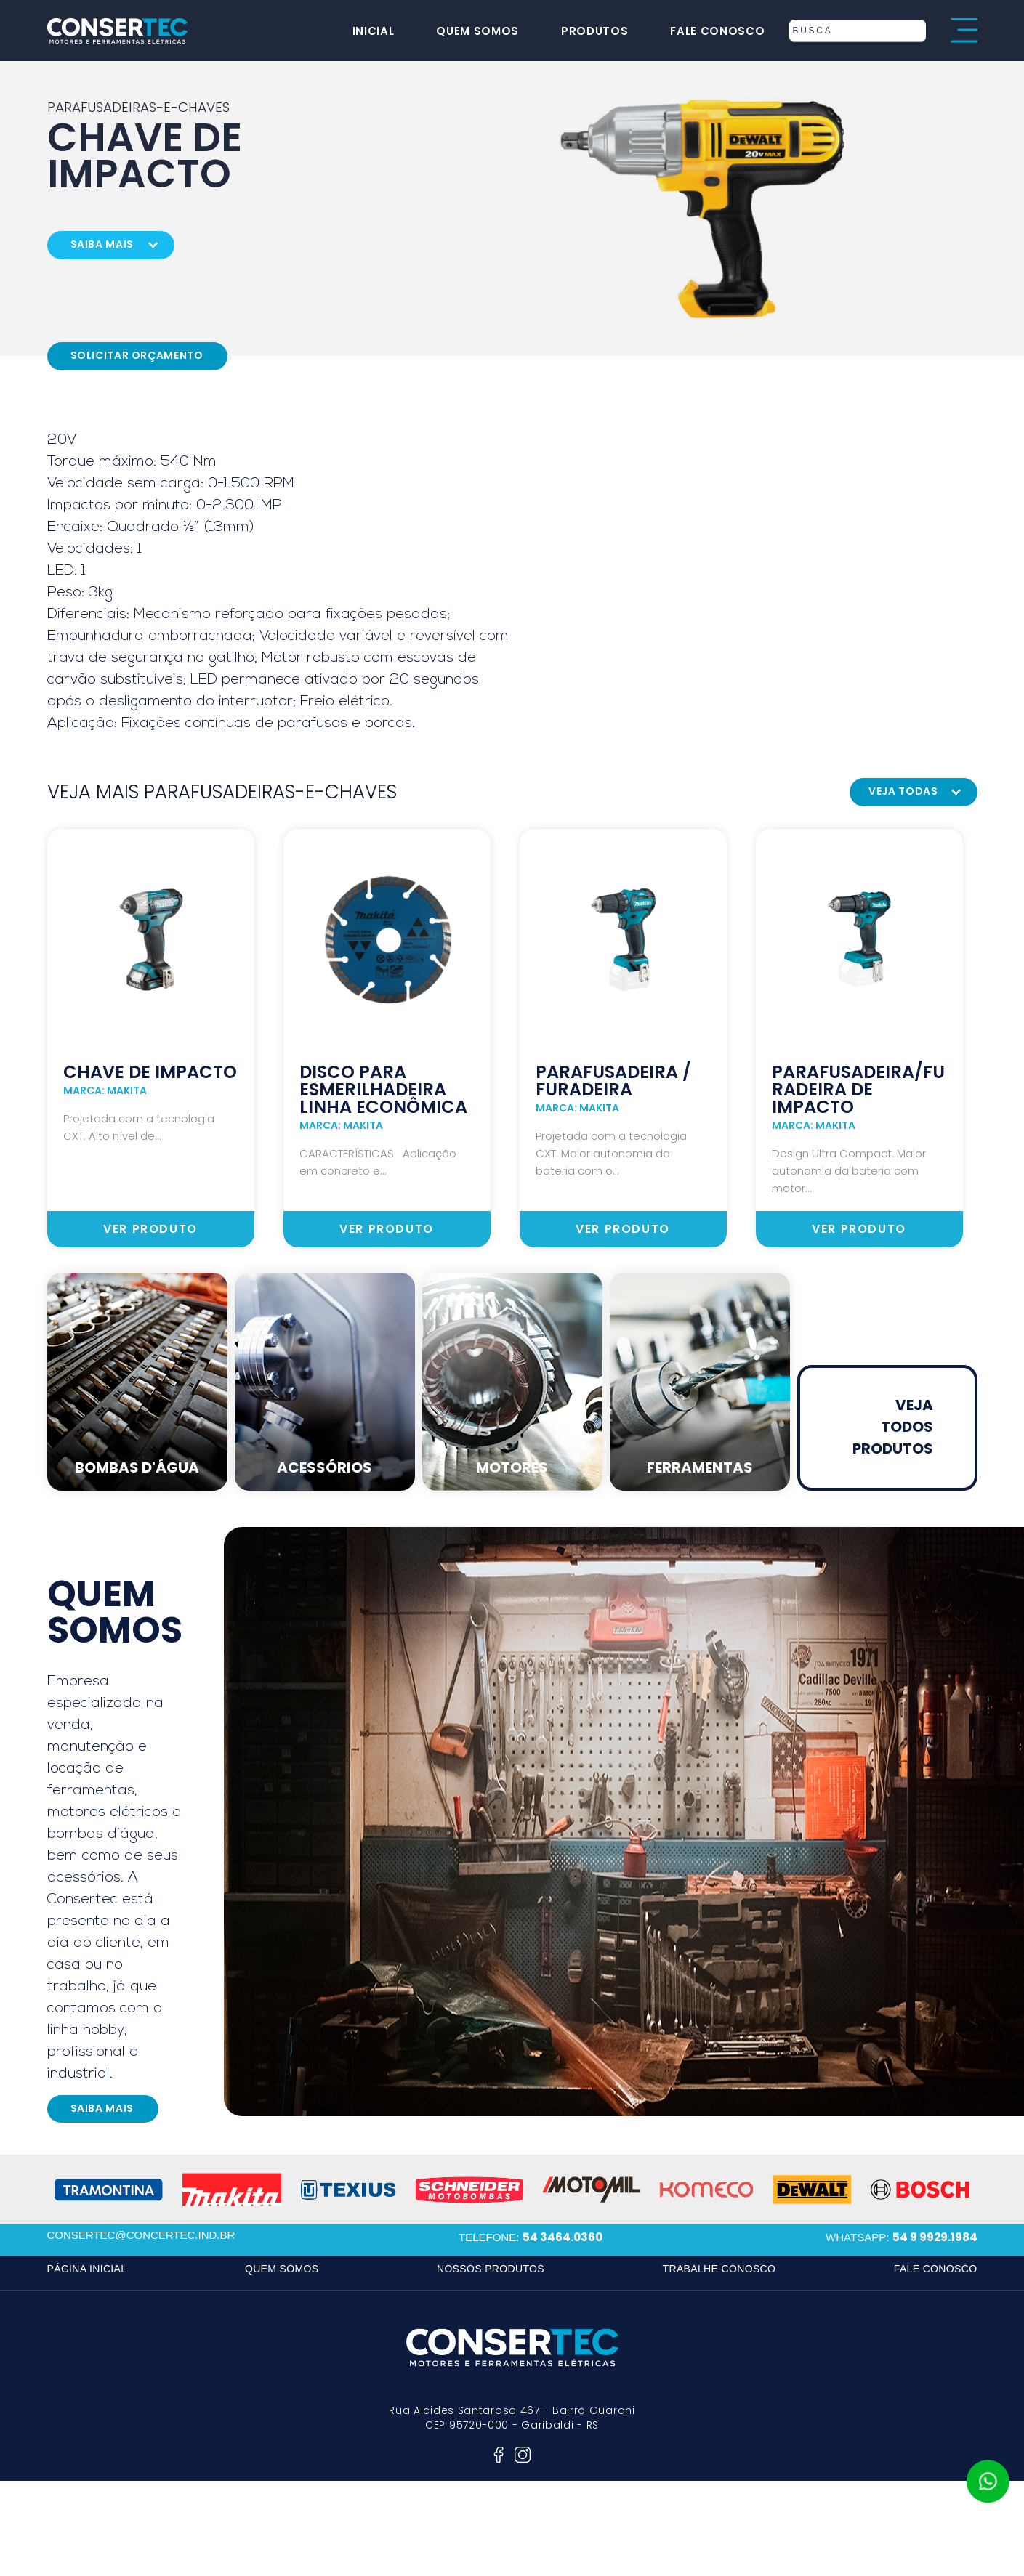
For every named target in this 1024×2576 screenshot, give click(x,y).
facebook (498, 2455)
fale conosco (708, 31)
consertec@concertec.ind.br (141, 2235)
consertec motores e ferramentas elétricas (117, 30)
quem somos (468, 31)
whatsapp (987, 2481)
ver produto (150, 1228)
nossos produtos (490, 2269)
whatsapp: (901, 2237)
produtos (585, 31)
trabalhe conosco (719, 2269)
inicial (364, 31)
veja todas (903, 791)
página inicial (87, 2269)
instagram (523, 2455)
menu (963, 30)
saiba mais (102, 244)
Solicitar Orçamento (136, 355)
